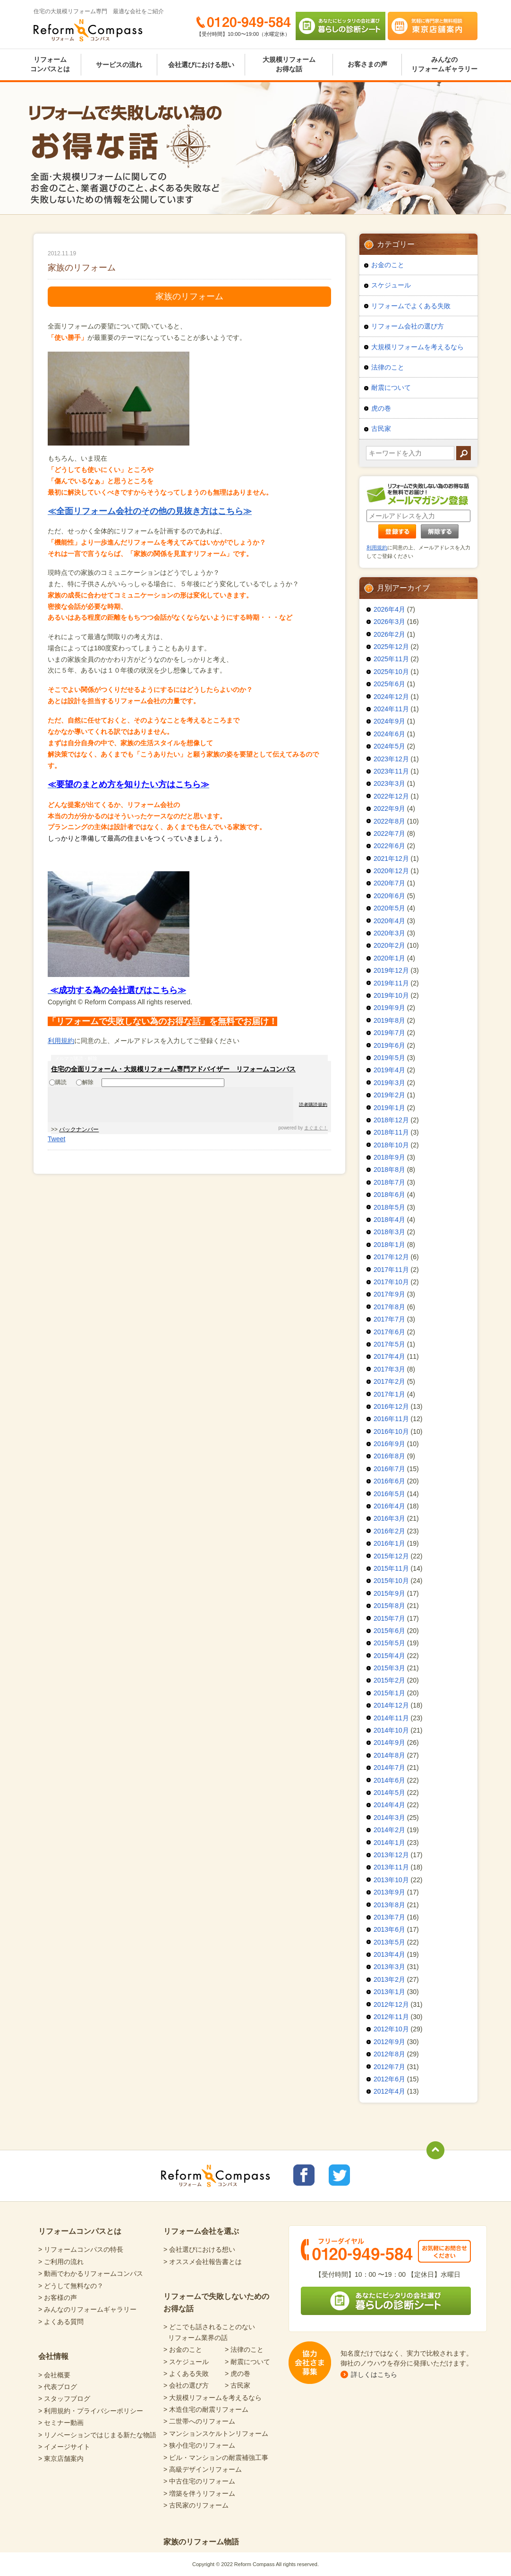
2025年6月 (389, 684)
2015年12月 (391, 1556)
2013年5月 (389, 1942)
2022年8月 (389, 821)
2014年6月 (389, 1780)
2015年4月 (389, 1655)
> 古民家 (237, 2385)
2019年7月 (389, 1032)
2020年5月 (389, 908)
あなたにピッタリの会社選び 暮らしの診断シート (340, 26)
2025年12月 (391, 646)
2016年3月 (389, 1518)
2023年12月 (391, 759)
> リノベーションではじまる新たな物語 (97, 2435)
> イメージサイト (64, 2446)
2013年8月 (389, 1905)
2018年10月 (391, 1145)
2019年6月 (389, 1045)
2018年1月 (389, 1244)
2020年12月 (391, 871)
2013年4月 (389, 1954)
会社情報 (53, 2356)
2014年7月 (389, 1767)
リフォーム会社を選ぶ (201, 2231)
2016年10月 (391, 1431)
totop (435, 2150)
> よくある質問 (61, 2321)
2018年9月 (389, 1157)
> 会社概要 (54, 2375)
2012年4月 (389, 2091)
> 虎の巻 (237, 2373)
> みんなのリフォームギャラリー (87, 2309)
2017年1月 (389, 1394)
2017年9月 (389, 1294)
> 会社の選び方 (186, 2385)
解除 (85, 1082)
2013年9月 (389, 1892)
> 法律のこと (244, 2349)
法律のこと (387, 367)
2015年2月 (389, 1680)
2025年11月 (391, 659)
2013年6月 (389, 1929)
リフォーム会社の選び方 (407, 326)
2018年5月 (389, 1207)
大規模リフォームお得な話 (289, 64)
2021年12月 (391, 858)
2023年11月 (391, 771)
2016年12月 (391, 1406)
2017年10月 (391, 1282)
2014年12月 (391, 1705)
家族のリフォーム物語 (201, 2542)
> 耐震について (247, 2362)
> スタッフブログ (64, 2398)
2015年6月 (389, 1630)
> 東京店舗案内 (61, 2458)
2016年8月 (389, 1456)
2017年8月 (389, 1307)
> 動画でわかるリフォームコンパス (90, 2273)
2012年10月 (391, 2029)
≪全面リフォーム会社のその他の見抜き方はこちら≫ (150, 511)
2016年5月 (389, 1494)
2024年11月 (391, 709)
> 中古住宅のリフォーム (199, 2481)
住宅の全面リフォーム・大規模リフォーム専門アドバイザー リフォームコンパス (173, 1069)
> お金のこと (182, 2349)
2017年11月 (391, 1269)
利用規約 (61, 1040)
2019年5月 (389, 1057)
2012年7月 (389, 2067)
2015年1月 (389, 1693)
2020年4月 (389, 921)
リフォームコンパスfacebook (304, 2175)
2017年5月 (389, 1344)
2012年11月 (391, 2016)
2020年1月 (389, 958)
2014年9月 (389, 1742)
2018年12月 (391, 1120)
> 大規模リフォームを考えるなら (212, 2397)
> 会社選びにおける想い (199, 2249)
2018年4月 (389, 1219)
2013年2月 (389, 1979)
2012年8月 (389, 2054)
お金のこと (387, 265)
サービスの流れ (119, 64)
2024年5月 (389, 746)
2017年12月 (391, 1257)
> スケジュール (186, 2362)
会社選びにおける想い (201, 64)
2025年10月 (391, 671)
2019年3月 (389, 1082)
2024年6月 (389, 734)
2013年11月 (391, 1867)
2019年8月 (389, 1020)
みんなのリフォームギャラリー (444, 64)
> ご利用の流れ (61, 2261)
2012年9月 (389, 2042)
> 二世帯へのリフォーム (199, 2421)
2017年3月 (389, 1369)
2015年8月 (389, 1605)
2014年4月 (389, 1805)
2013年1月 (389, 1991)
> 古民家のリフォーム (196, 2505)
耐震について (391, 387)
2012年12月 (391, 2004)
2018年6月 (389, 1194)
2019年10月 (391, 995)
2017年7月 (389, 1319)
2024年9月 (389, 721)
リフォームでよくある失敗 (411, 306)
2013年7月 (389, 1917)
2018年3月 (389, 1232)
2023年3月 (389, 783)
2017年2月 (389, 1381)
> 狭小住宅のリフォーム (199, 2445)
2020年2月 (389, 945)
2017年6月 (389, 1332)
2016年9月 (389, 1444)
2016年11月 (391, 1419)
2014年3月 (389, 1817)
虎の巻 (381, 408)
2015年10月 (391, 1580)
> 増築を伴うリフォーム (199, 2493)
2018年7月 (389, 1182)
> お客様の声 (57, 2297)
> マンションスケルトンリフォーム (215, 2433)
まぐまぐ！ (316, 1127)
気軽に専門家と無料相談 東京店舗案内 (432, 26)
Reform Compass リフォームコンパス (88, 30)
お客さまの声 (367, 64)
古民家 (381, 428)
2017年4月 (389, 1356)
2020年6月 (389, 896)
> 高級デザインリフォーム (202, 2469)
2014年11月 (391, 1718)
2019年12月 (391, 970)
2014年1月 (389, 1842)
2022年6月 (389, 846)
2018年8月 (389, 1169)
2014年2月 (389, 1830)
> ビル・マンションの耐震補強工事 (215, 2457)
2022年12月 (391, 796)
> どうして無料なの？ (70, 2286)
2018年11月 (391, 1132)
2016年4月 (389, 1506)
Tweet (56, 1139)
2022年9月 (389, 808)
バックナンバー (79, 1129)
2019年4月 (389, 1070)
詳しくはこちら (374, 2374)
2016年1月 (389, 1543)
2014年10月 (391, 1730)
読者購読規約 (313, 1104)
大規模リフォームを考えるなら (417, 347)
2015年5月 (389, 1643)
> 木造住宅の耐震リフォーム (205, 2409)
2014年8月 (389, 1755)
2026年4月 (389, 609)
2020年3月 (389, 933)
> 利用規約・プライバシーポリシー (90, 2411)
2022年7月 (389, 833)
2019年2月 (389, 1095)
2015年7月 (389, 1618)
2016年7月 (389, 1469)
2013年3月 (389, 1966)
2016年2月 (389, 1531)
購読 (58, 1082)
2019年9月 (389, 1007)
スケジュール (391, 285)
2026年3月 (389, 621)
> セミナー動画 (61, 2422)
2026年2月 (389, 634)
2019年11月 (391, 983)
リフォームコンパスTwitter (339, 2175)
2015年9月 (389, 1593)
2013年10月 (391, 1880)
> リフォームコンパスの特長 (80, 2249)
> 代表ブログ (57, 2387)
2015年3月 (389, 1668)
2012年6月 (389, 2079)
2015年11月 (391, 1568)
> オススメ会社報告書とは (202, 2261)
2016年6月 (389, 1481)
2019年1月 (389, 1107)
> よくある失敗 (186, 2373)
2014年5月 (389, 1792)
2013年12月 (391, 1855)
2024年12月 (391, 696)
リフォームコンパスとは (50, 64)
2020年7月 (389, 883)
